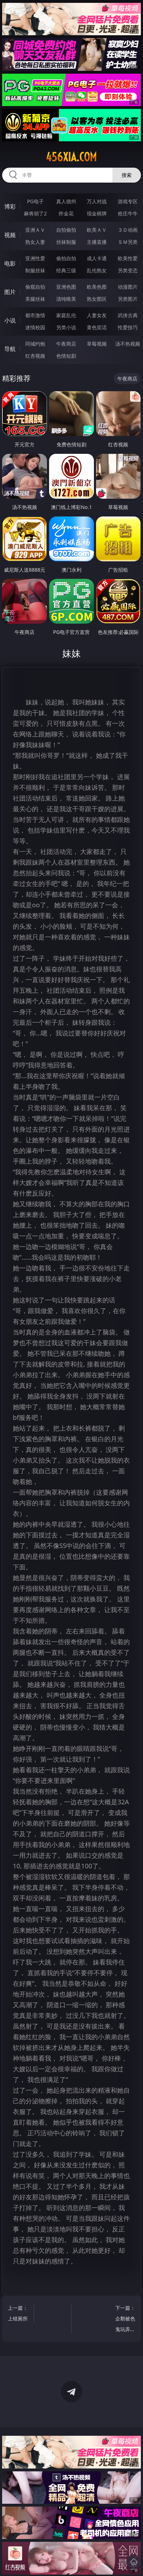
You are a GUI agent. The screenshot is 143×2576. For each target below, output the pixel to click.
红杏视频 (35, 355)
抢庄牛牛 (128, 213)
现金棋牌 (97, 213)
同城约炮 (35, 343)
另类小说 (66, 327)
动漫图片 (128, 286)
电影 (10, 263)
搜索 (127, 175)
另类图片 (128, 298)
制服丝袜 (35, 270)
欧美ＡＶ (97, 229)
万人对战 (97, 201)
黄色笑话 (97, 327)
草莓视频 (97, 343)
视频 (10, 235)
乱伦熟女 (97, 270)
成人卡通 (97, 258)
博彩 (10, 206)
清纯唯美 (66, 298)
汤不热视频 (127, 343)
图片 (10, 292)
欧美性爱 (128, 258)
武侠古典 (128, 315)
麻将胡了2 (35, 213)
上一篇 (19, 2314)
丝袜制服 (66, 241)
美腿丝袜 (35, 298)
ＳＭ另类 (128, 241)
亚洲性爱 (35, 258)
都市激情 (35, 315)
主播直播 (97, 241)
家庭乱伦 (66, 315)
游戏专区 (128, 201)
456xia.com (71, 157)
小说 (10, 320)
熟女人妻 (35, 241)
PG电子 (35, 201)
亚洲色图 (66, 286)
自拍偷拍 (66, 229)
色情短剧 (66, 355)
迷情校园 (35, 327)
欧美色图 (97, 286)
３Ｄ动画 (128, 229)
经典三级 (66, 270)
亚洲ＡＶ (35, 229)
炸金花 (66, 213)
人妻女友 (97, 315)
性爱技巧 (128, 327)
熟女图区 (97, 298)
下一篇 (124, 2319)
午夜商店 (66, 343)
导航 (10, 349)
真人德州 (66, 201)
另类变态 (128, 270)
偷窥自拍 (35, 286)
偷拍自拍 (66, 258)
